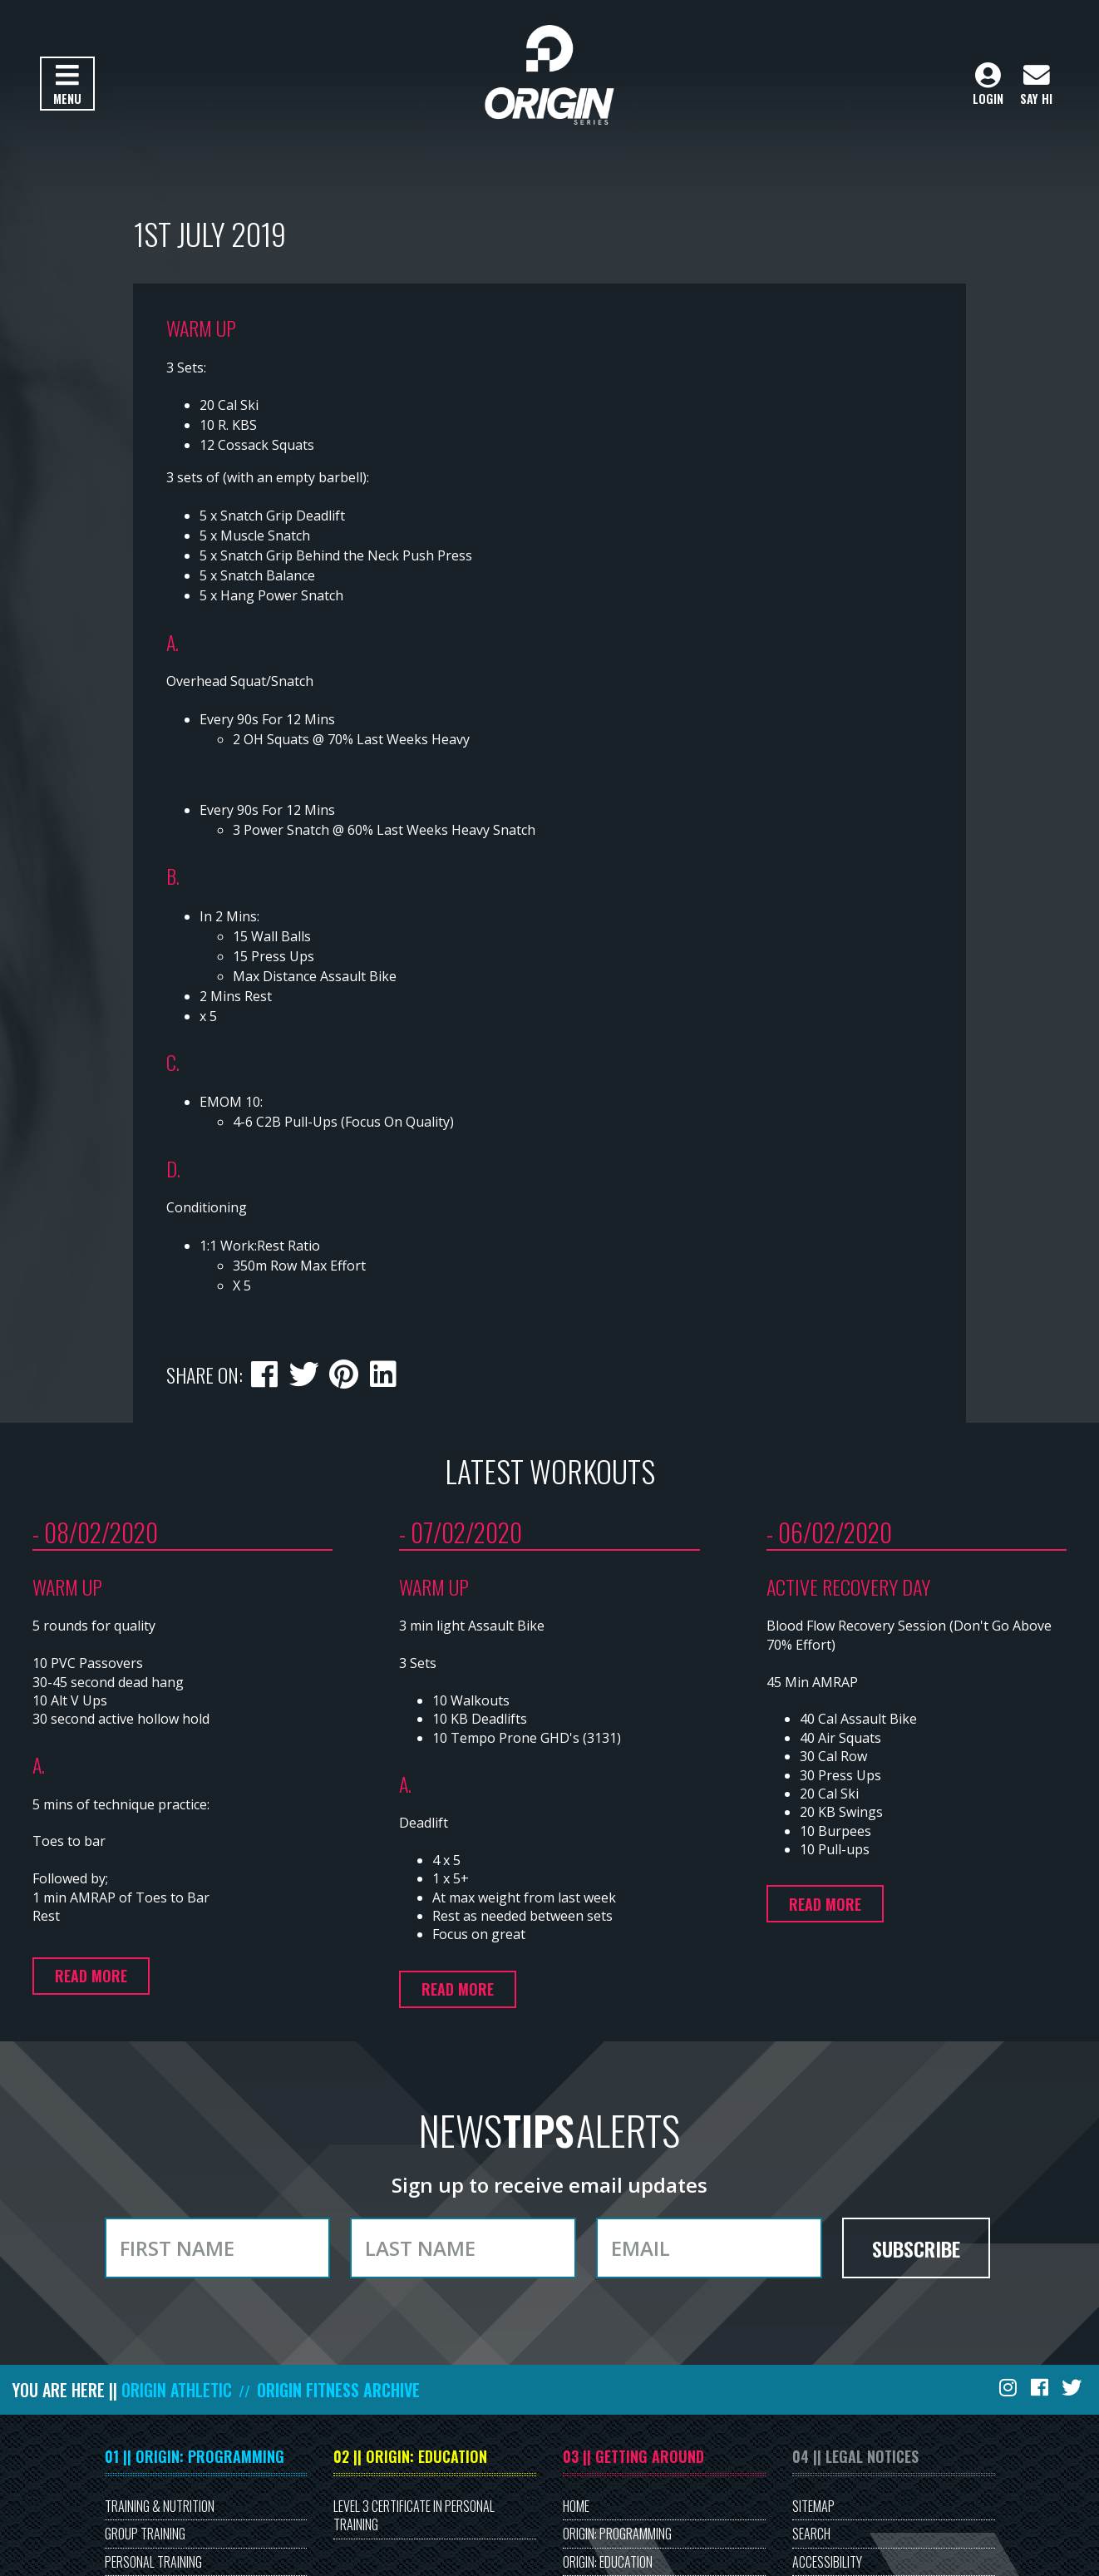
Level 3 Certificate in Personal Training (414, 2515)
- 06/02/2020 (829, 1532)
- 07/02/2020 (460, 1532)
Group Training (145, 2534)
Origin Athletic (176, 2389)
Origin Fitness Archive (338, 2389)
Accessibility (827, 2562)
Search (811, 2534)
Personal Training (153, 2562)
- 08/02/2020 (95, 1532)
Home (576, 2506)
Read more (91, 1975)
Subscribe (916, 2248)
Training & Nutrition (159, 2506)
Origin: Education (608, 2562)
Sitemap (813, 2506)
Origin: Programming (617, 2534)
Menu (67, 84)
